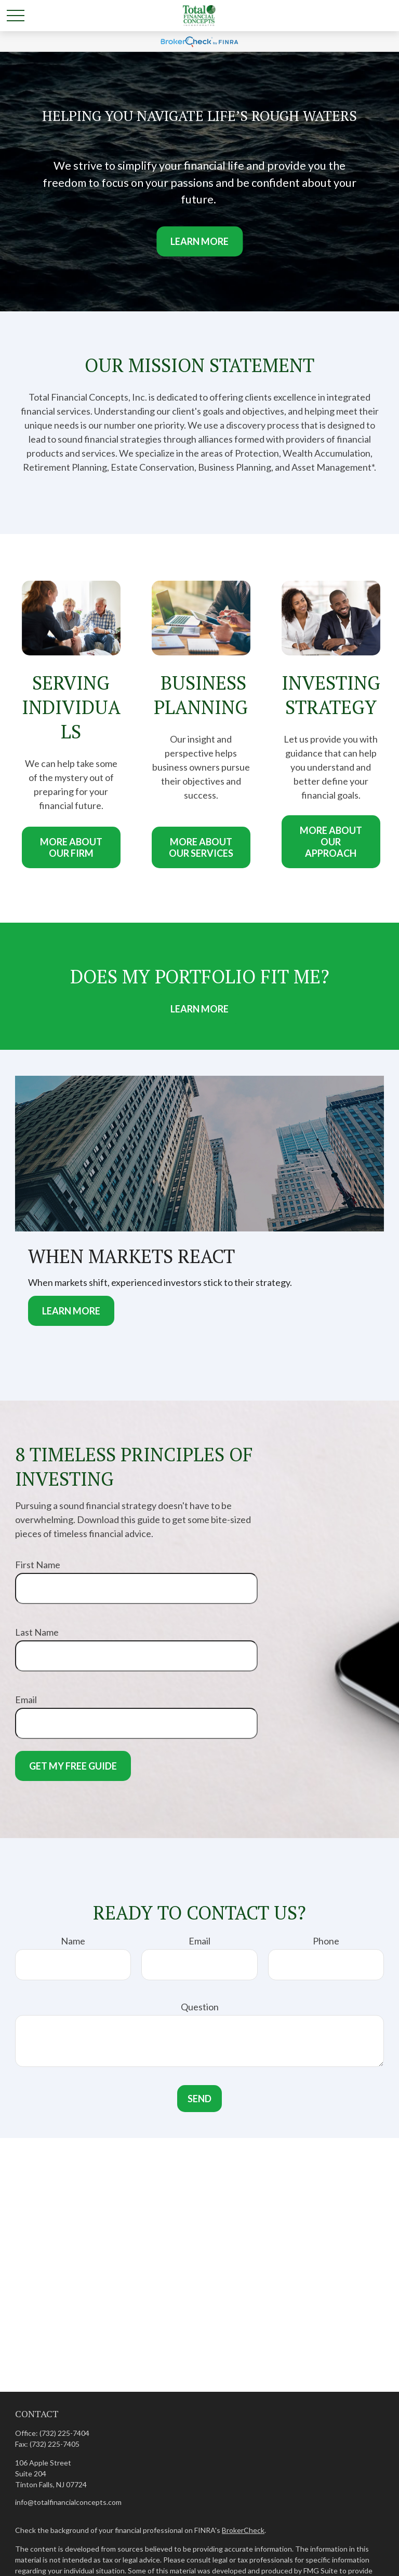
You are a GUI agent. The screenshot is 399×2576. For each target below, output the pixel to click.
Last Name (37, 1632)
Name (73, 1941)
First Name (37, 1564)
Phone (326, 1941)
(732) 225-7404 (64, 2433)
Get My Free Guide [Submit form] (73, 1766)
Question (200, 2006)
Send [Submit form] (199, 2098)
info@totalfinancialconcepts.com (68, 2502)
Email (26, 1699)
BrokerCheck (243, 2530)
